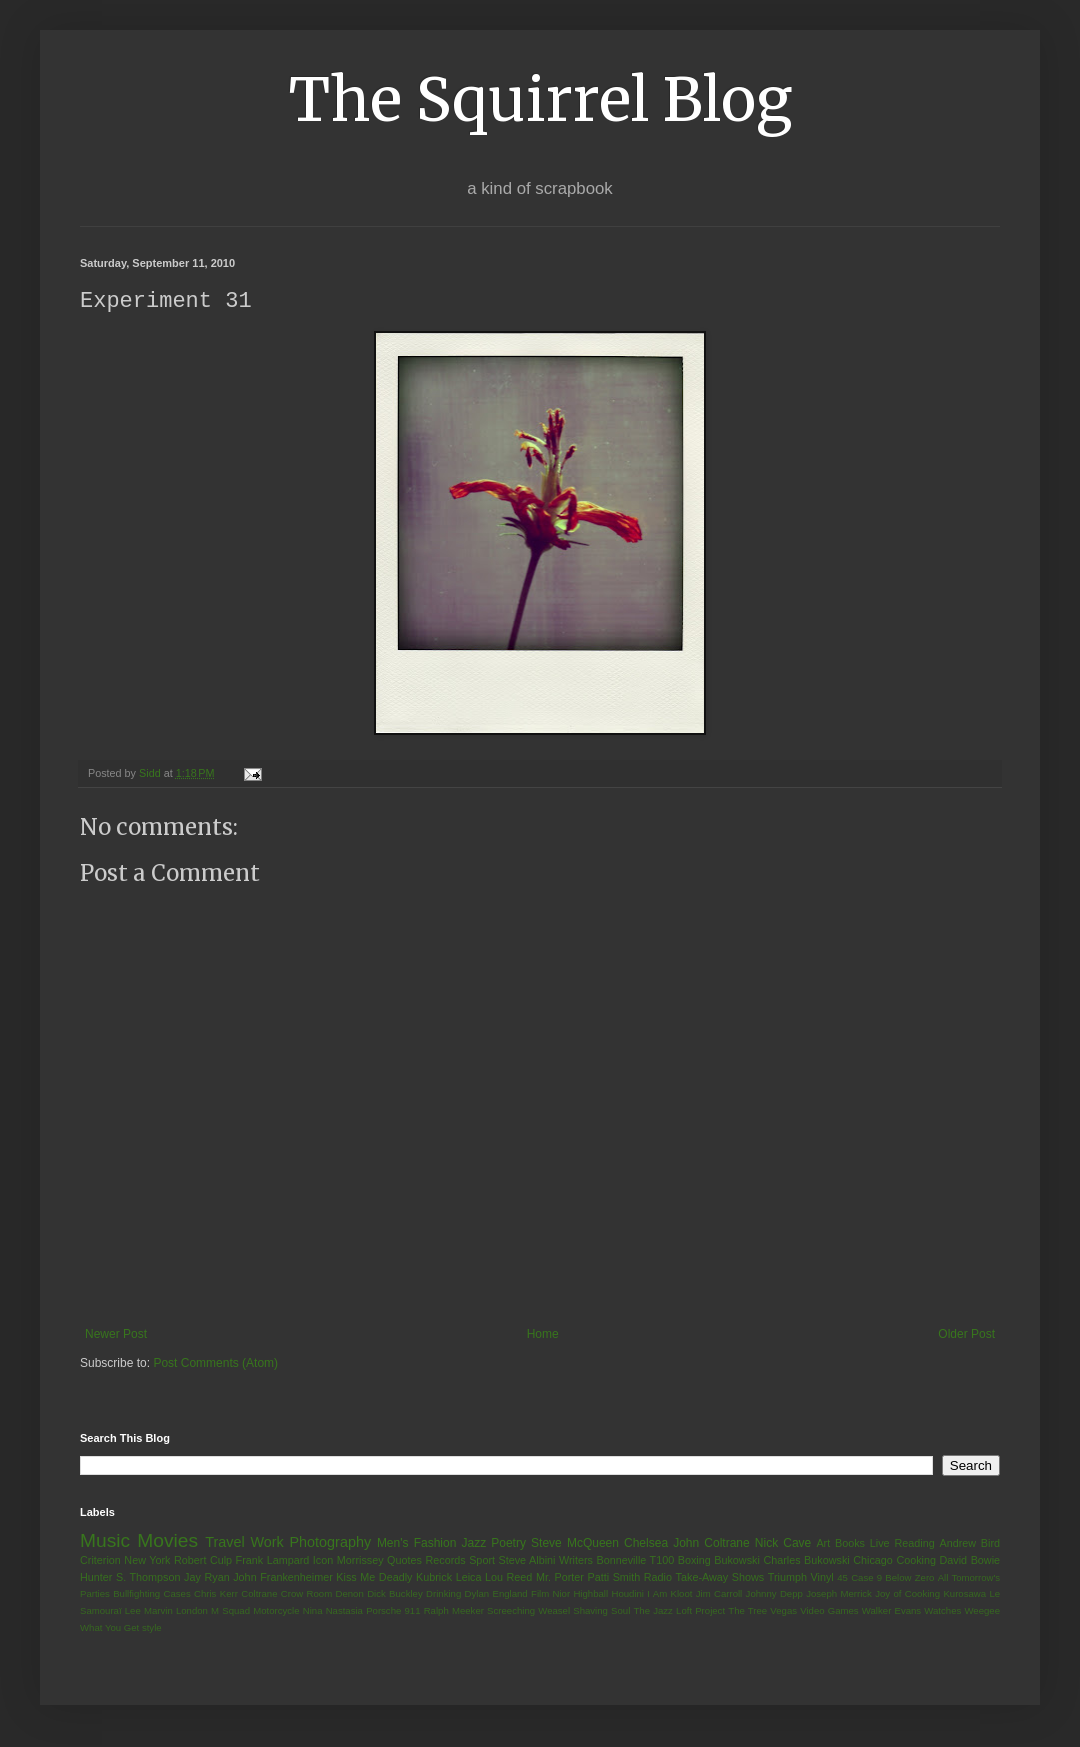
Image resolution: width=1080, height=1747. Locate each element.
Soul (620, 1611)
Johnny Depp (774, 1594)
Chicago (873, 1561)
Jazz (473, 1544)
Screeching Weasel (528, 1611)
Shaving (590, 1611)
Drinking (443, 1594)
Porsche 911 (393, 1611)
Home (543, 1335)
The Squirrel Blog (540, 99)
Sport (482, 1561)
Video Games (829, 1611)
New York (147, 1561)
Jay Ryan (207, 1578)
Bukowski (737, 1561)
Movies (167, 1541)
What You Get (109, 1628)
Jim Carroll (719, 1594)
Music (105, 1541)
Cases (176, 1594)
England (509, 1594)
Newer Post (116, 1335)
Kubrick (434, 1578)
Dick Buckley (395, 1594)
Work (266, 1543)
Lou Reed (508, 1578)
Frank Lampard (273, 1561)
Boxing (694, 1561)
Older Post (966, 1335)
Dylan (477, 1594)
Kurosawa (964, 1594)
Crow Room (306, 1594)
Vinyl (821, 1578)
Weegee (982, 1611)
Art (823, 1544)
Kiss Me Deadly (374, 1578)
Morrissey (360, 1561)
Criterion (100, 1561)
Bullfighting (136, 1594)
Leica (469, 1578)
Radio (658, 1578)
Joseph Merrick (839, 1594)
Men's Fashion (416, 1544)
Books (850, 1544)
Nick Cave (783, 1544)
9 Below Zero (906, 1578)
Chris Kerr (216, 1594)
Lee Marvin (149, 1611)
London (192, 1611)
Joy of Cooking (907, 1594)
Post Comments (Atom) (215, 1364)
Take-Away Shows (720, 1578)
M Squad (230, 1611)
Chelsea (646, 1544)
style (152, 1628)
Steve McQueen (575, 1544)
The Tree (747, 1611)
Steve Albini (527, 1561)
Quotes (404, 1561)
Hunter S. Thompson (130, 1578)
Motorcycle (276, 1611)
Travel (224, 1543)
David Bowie (970, 1561)
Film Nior (550, 1594)
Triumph (787, 1578)
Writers (576, 1561)
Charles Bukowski (806, 1561)
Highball (590, 1594)
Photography (330, 1543)
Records (445, 1561)
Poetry (508, 1544)
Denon (350, 1594)
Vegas (783, 1611)
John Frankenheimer (283, 1578)
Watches (942, 1611)
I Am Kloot (669, 1594)
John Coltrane (711, 1544)
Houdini (627, 1594)
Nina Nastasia (333, 1611)
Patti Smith (613, 1578)
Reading (914, 1544)
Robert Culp (203, 1561)
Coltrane (259, 1594)
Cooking (916, 1561)
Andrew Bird (969, 1544)
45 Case (855, 1578)
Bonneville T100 (635, 1561)
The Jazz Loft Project (679, 1611)
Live (880, 1544)
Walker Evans (891, 1611)
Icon (323, 1561)
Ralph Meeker (454, 1611)
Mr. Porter (560, 1578)
